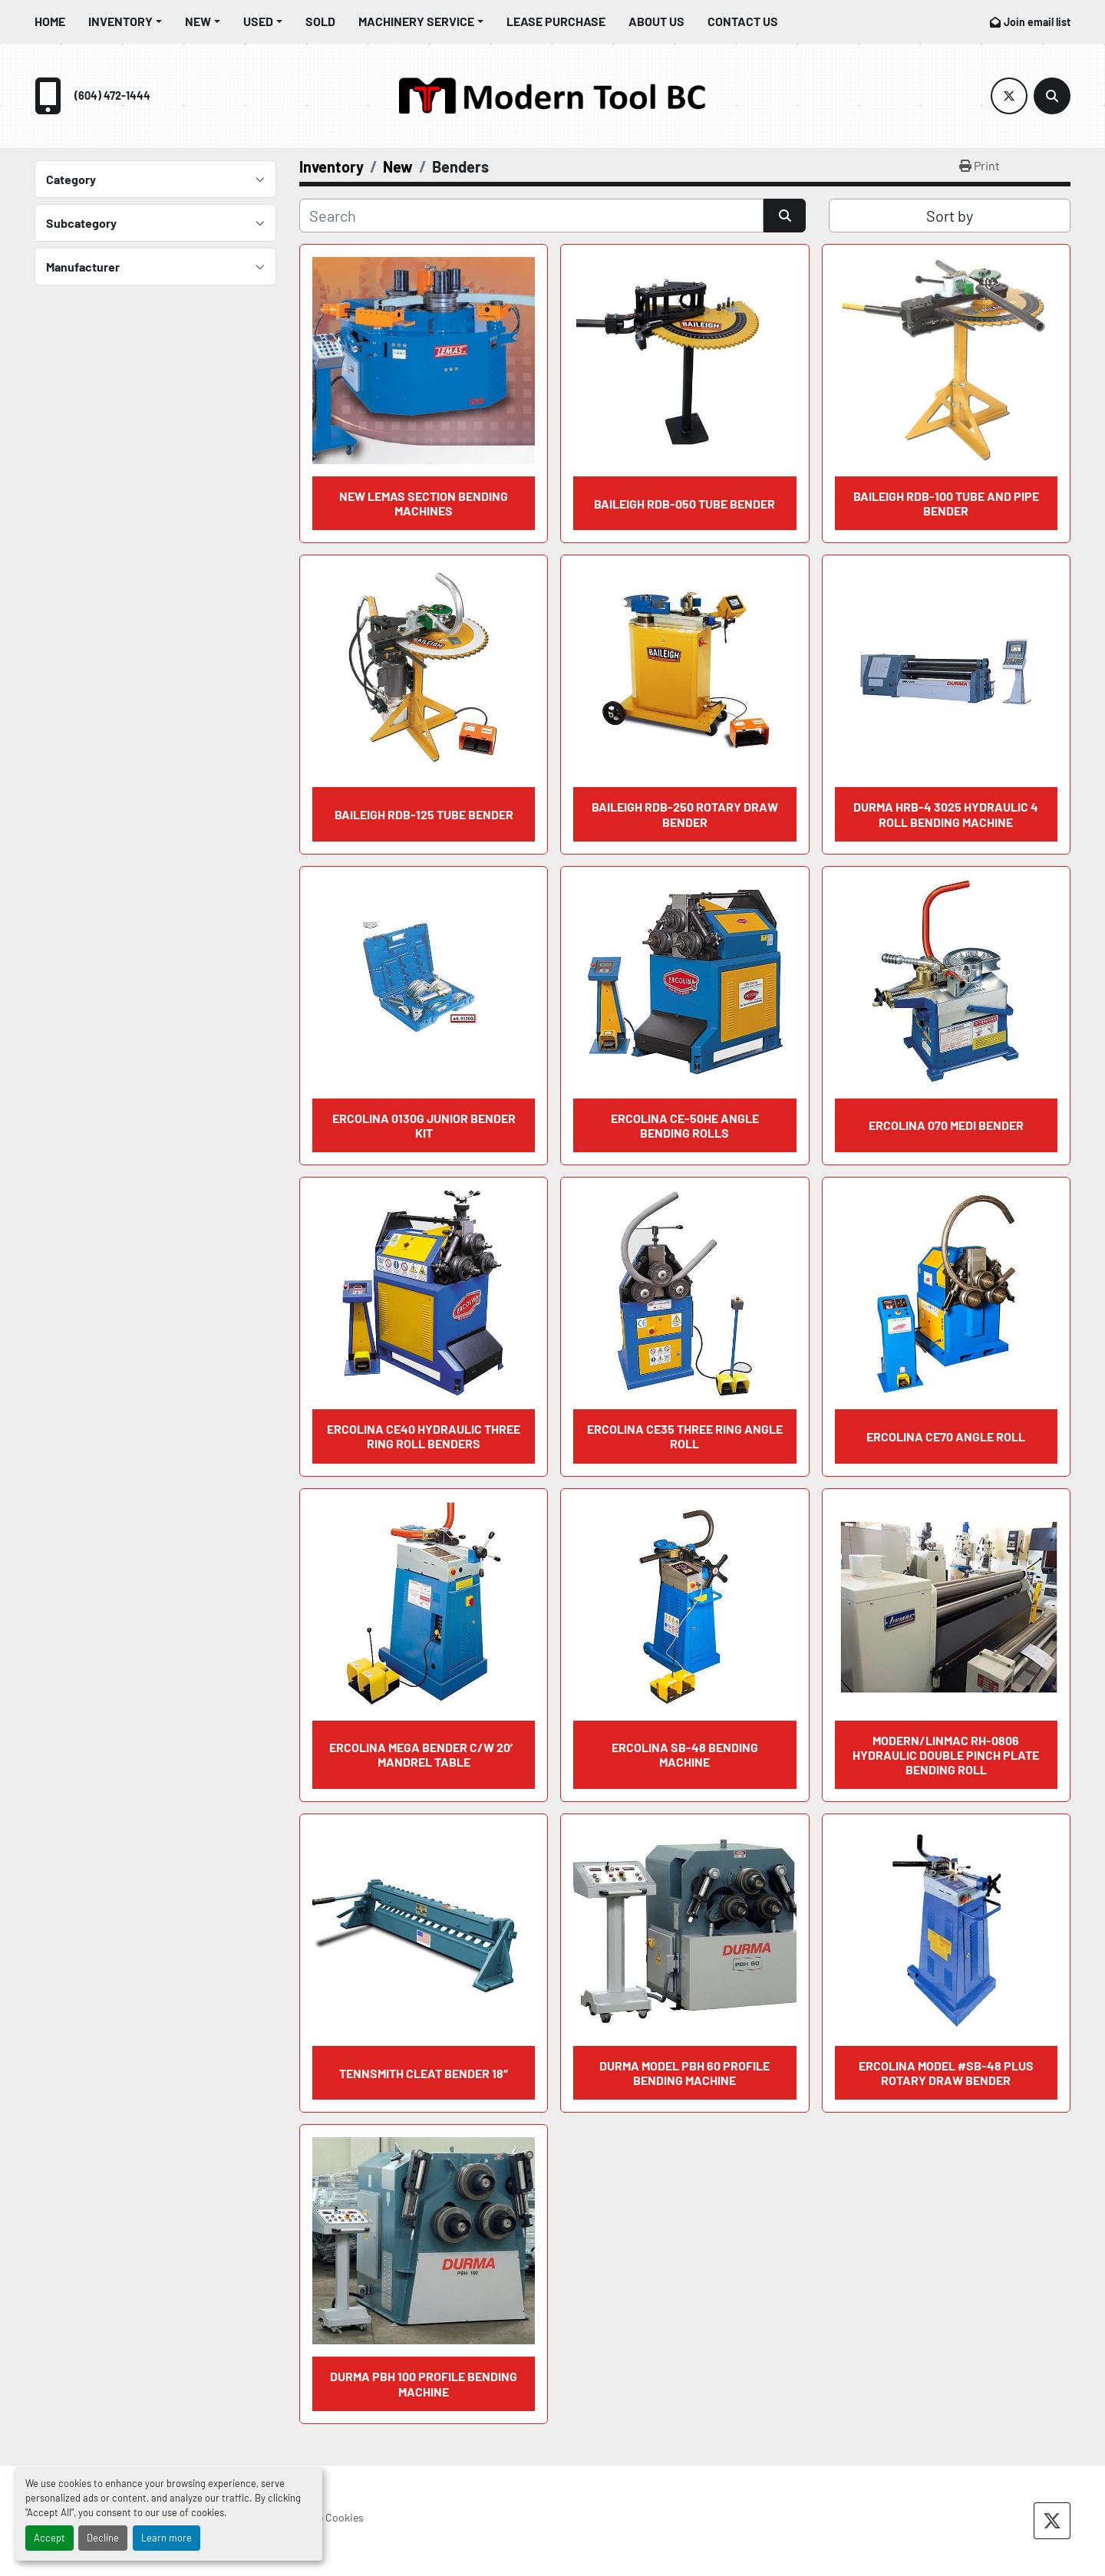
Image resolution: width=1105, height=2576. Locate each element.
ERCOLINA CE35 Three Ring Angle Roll (685, 1436)
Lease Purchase (555, 21)
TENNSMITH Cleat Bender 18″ (423, 2073)
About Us (656, 21)
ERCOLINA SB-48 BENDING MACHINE (685, 1754)
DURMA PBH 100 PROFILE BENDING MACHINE (423, 2383)
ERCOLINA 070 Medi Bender (946, 1125)
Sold (320, 21)
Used (258, 21)
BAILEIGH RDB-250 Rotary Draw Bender (685, 813)
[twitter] (1009, 95)
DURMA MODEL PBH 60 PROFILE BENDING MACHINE (684, 2072)
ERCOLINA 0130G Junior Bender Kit (424, 1125)
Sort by (949, 215)
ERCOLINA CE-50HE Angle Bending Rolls (685, 1125)
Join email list (1037, 21)
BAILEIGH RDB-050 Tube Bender (684, 503)
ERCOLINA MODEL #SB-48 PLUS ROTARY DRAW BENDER (946, 2072)
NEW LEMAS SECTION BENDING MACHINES (423, 503)
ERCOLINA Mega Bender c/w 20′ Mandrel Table (423, 1754)
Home (50, 21)
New (198, 21)
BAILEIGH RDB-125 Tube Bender (424, 814)
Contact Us (743, 21)
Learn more (166, 2538)
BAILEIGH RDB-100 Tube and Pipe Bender (946, 503)
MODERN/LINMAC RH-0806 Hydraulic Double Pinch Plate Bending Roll (946, 1755)
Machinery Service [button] (416, 21)
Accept (49, 2538)
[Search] (1052, 95)
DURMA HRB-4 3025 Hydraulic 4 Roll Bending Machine (945, 813)
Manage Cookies (326, 2517)
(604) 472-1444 (112, 95)
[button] (125, 21)
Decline (103, 2538)
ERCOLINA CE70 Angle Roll (945, 1436)
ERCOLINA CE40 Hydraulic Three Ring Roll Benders (423, 1436)
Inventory (120, 21)
